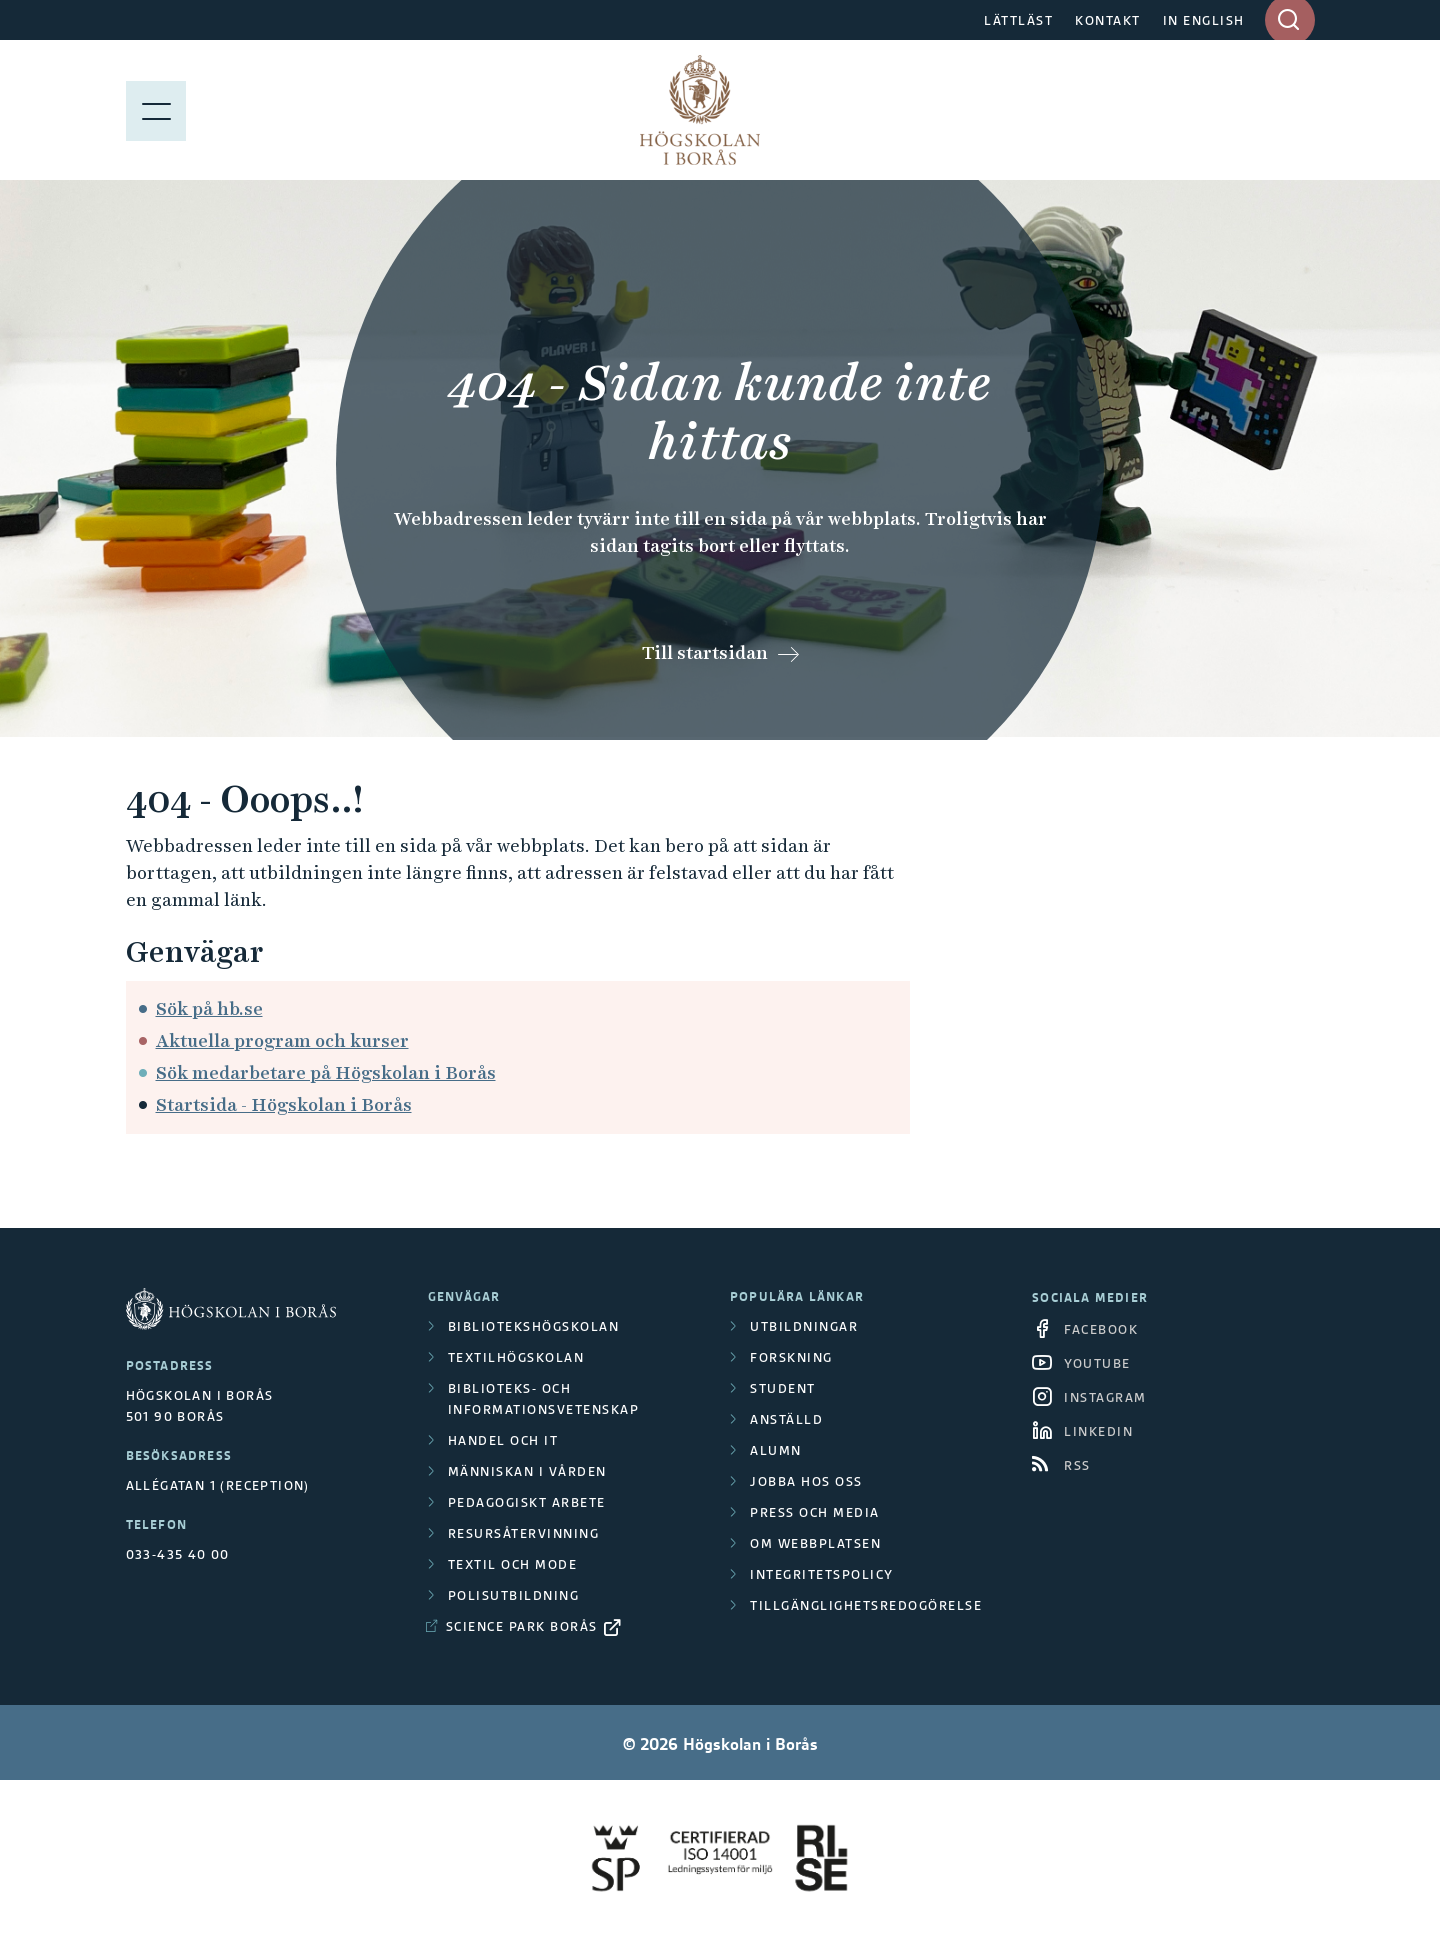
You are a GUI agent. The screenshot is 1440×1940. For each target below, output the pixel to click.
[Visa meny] (156, 110)
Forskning (791, 1357)
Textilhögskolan (516, 1357)
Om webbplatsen (815, 1543)
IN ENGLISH (1204, 20)
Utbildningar (804, 1326)
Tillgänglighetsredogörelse (866, 1605)
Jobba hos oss (806, 1481)
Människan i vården (527, 1471)
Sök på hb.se (209, 1008)
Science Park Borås (522, 1626)
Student (783, 1388)
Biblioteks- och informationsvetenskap (544, 1399)
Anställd (786, 1419)
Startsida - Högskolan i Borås (284, 1104)
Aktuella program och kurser (282, 1040)
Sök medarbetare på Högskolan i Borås (326, 1072)
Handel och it (503, 1440)
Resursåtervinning (524, 1533)
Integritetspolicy (822, 1574)
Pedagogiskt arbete (527, 1502)
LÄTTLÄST (1018, 20)
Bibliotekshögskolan (534, 1326)
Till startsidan (705, 652)
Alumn (776, 1450)
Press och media (815, 1512)
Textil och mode (513, 1564)
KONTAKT (1108, 20)
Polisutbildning (514, 1595)
